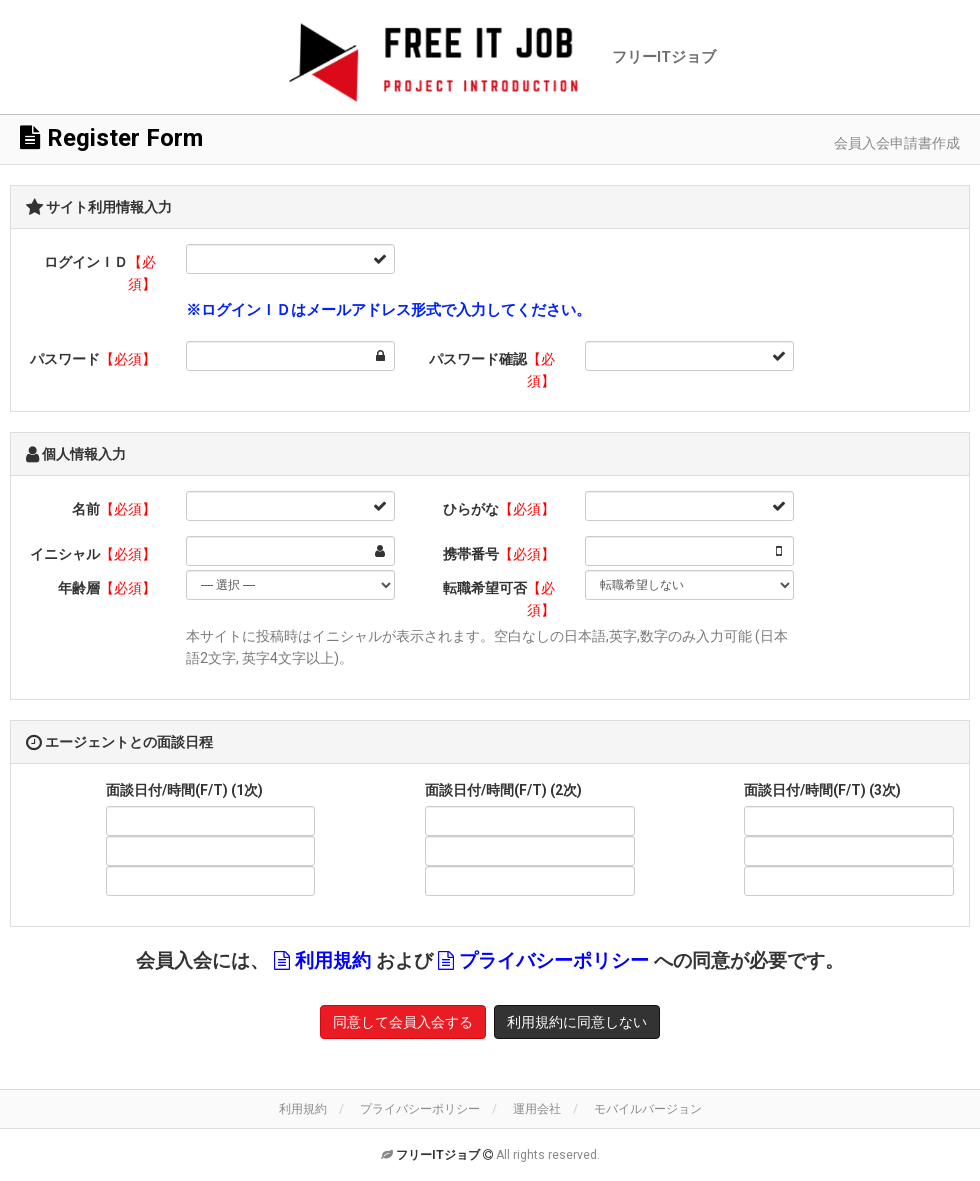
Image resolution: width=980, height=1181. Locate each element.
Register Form (111, 138)
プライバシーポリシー (554, 961)
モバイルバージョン (648, 1109)
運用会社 (537, 1109)
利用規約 (333, 961)
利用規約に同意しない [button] (577, 1022)
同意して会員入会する (403, 1022)
